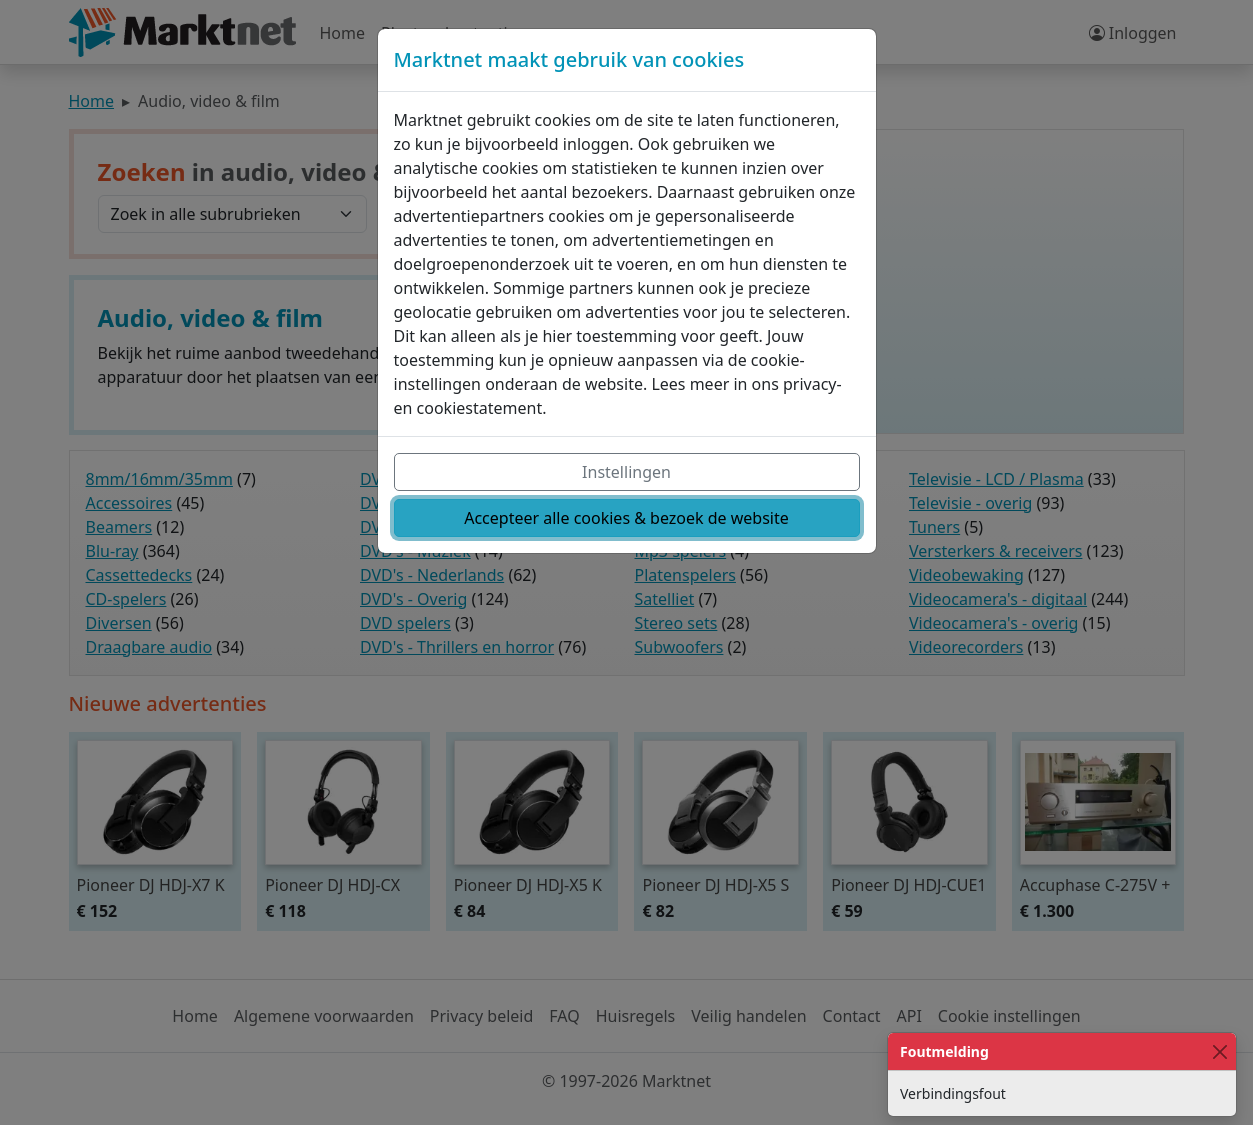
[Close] (1219, 1051)
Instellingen (626, 472)
